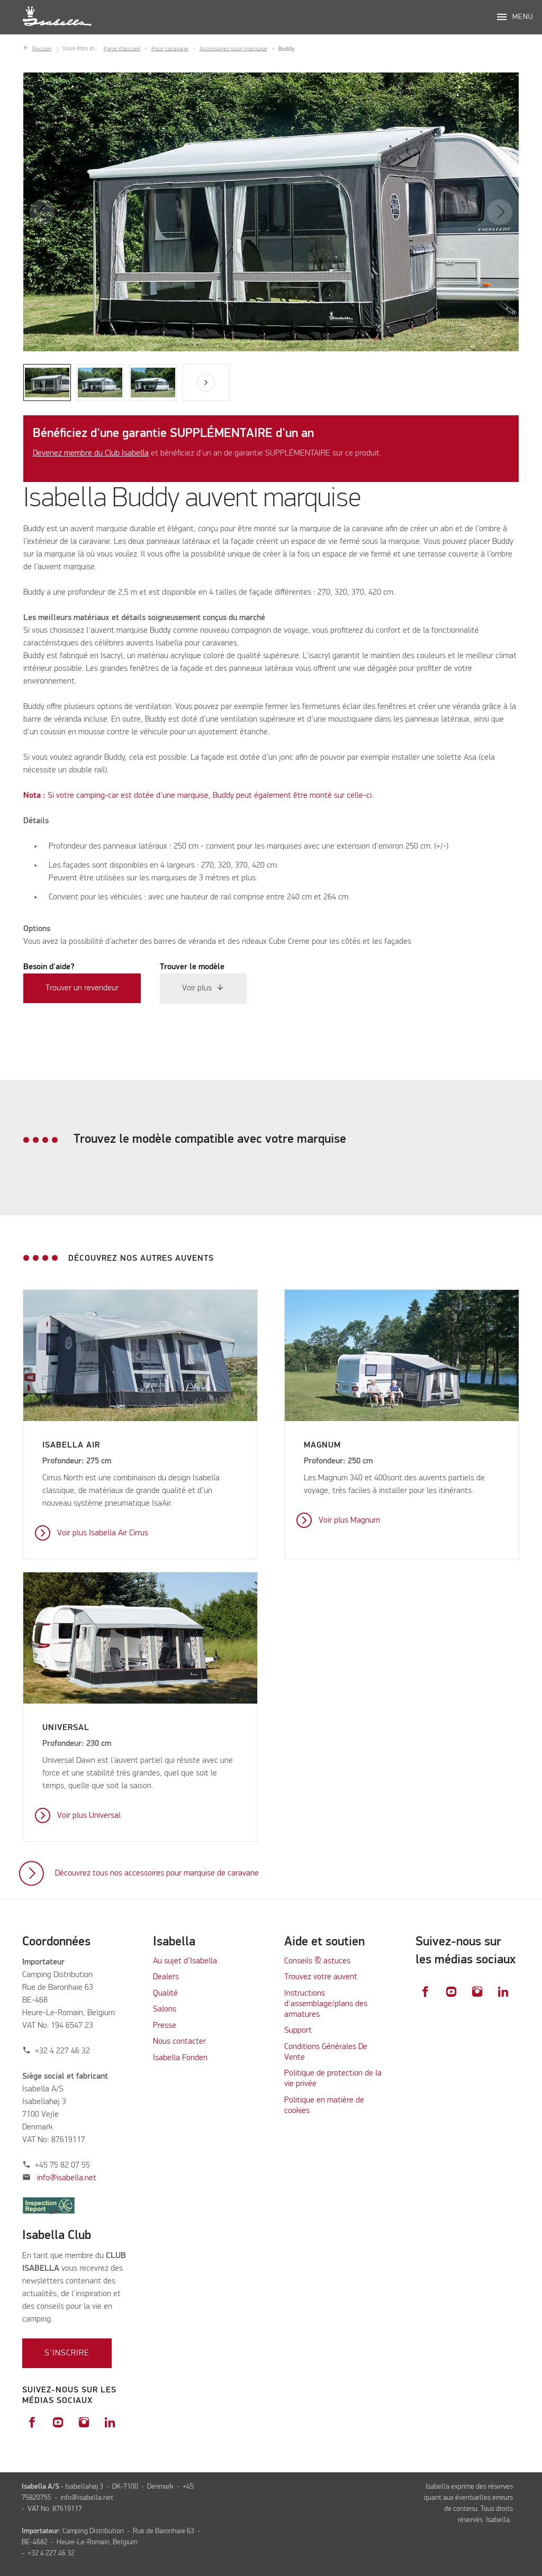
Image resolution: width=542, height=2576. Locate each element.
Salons (164, 2009)
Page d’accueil (122, 48)
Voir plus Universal (89, 1816)
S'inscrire (66, 2353)
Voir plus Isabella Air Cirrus (102, 1533)
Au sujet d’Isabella (185, 1961)
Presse (164, 2026)
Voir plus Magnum (349, 1520)
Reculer (42, 48)
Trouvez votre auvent (320, 1977)
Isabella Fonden (180, 2058)
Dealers (166, 1977)
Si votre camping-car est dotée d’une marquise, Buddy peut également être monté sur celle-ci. (198, 795)
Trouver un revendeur (82, 988)
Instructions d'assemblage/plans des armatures (325, 2004)
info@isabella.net (66, 2178)
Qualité (165, 1993)
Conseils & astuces (317, 1961)
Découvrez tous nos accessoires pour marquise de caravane (157, 1873)
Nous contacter (179, 2041)
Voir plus (197, 989)
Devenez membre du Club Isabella (91, 453)
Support (298, 2030)
